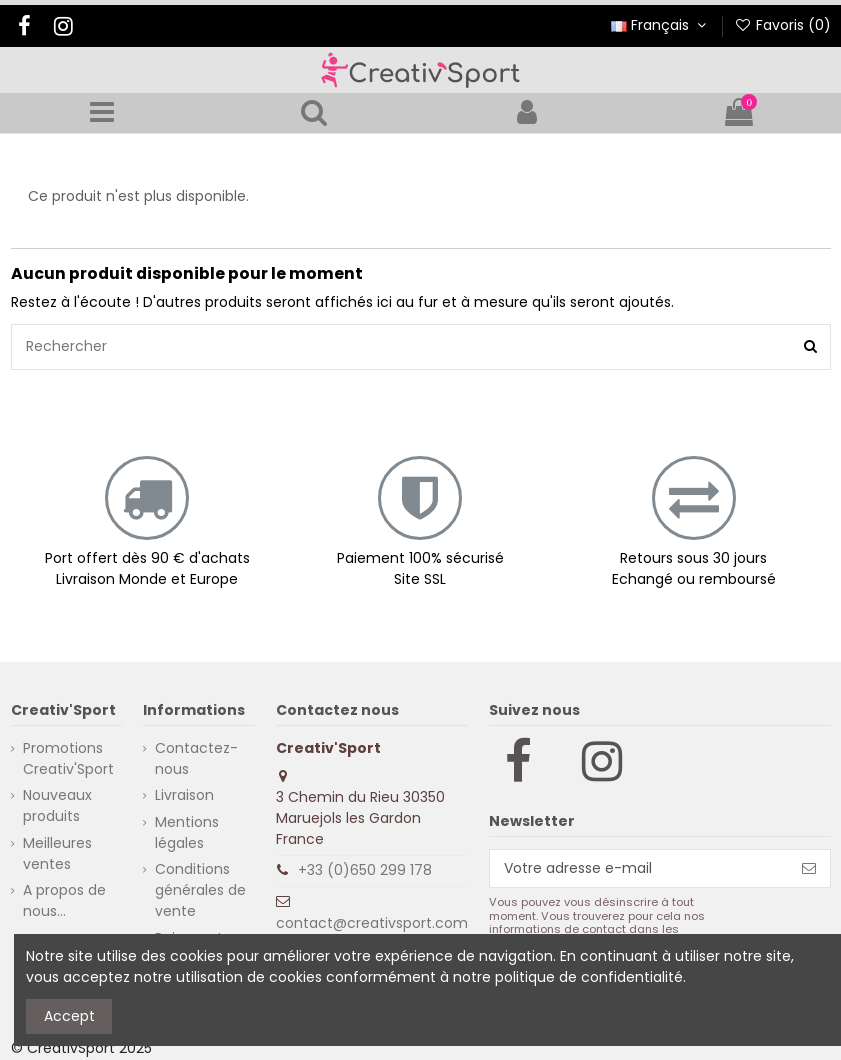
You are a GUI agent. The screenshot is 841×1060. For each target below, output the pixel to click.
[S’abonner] (809, 869)
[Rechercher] (810, 346)
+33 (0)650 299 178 (365, 870)
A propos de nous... (64, 900)
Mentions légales (187, 832)
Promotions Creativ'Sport (68, 758)
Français (661, 25)
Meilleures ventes (57, 853)
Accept (69, 1016)
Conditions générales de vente (200, 890)
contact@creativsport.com (372, 923)
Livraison (184, 795)
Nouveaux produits (57, 805)
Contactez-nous (196, 758)
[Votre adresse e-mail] (639, 869)
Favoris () (782, 25)
